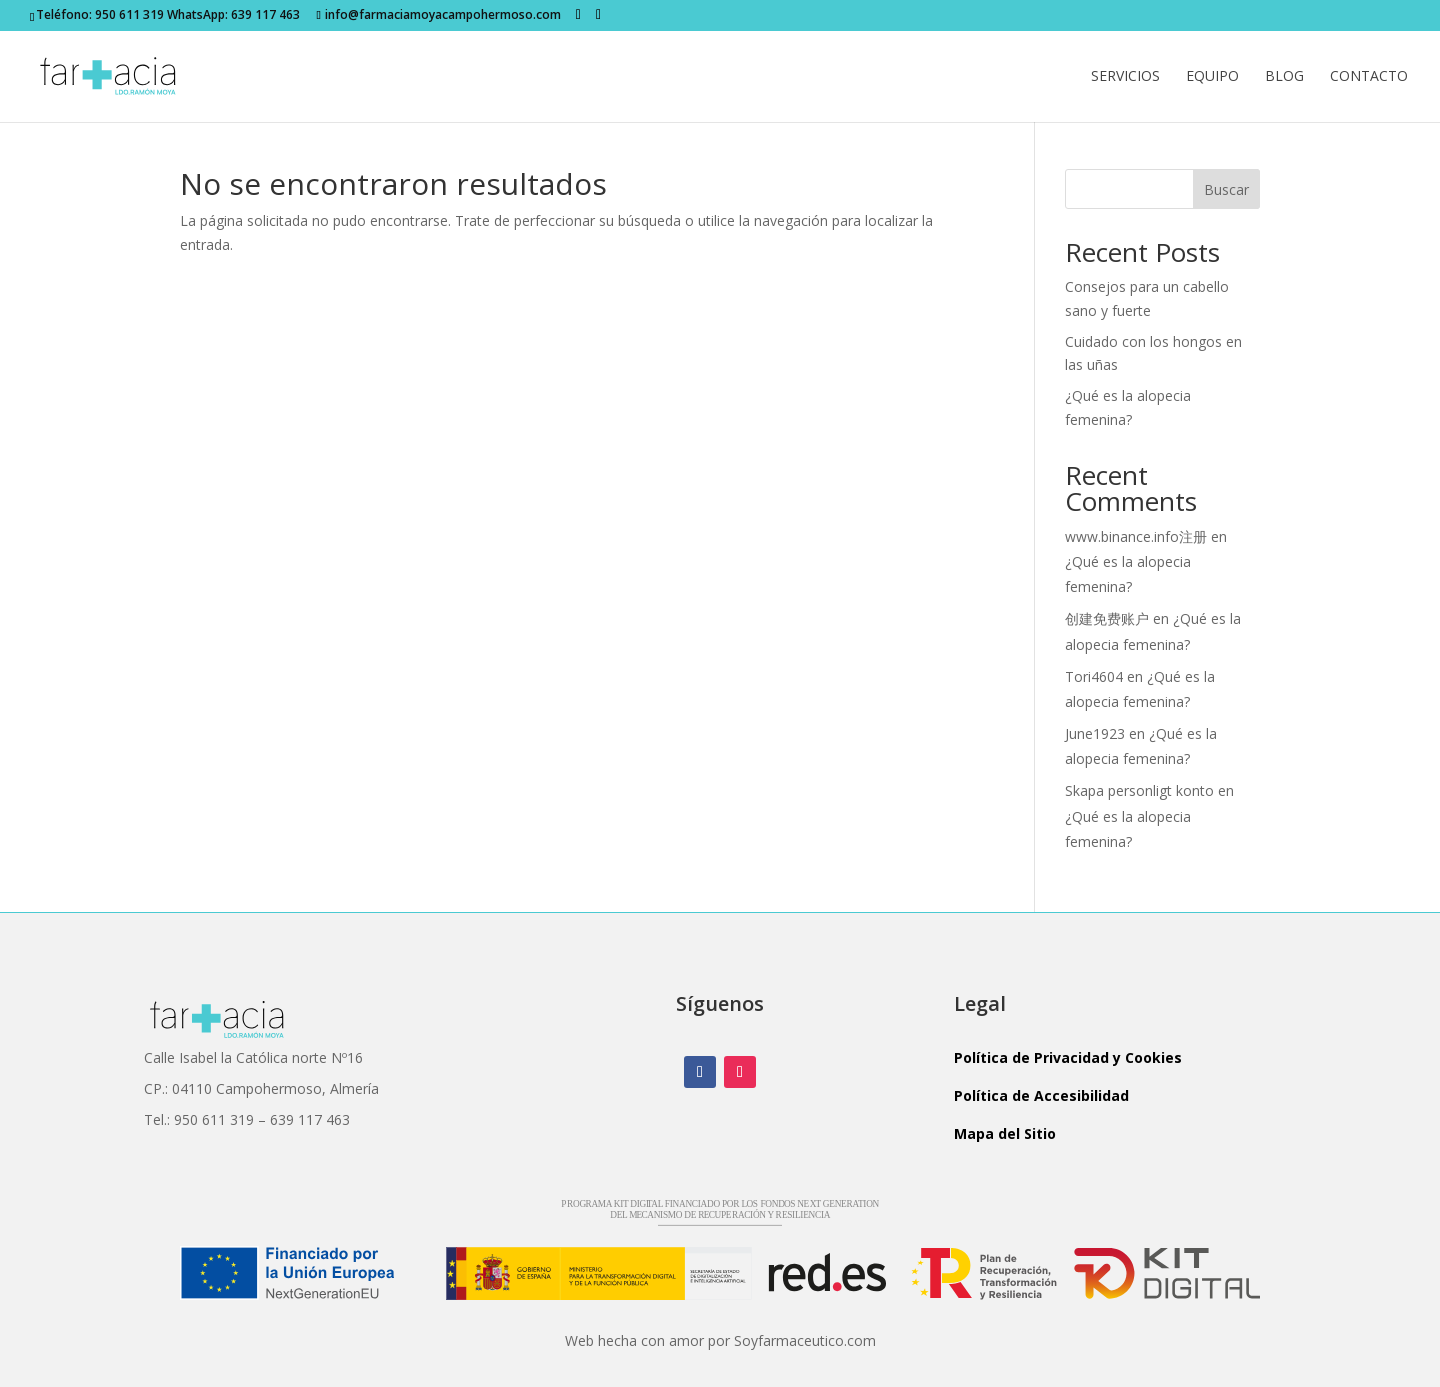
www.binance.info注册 (1136, 536)
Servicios (1125, 77)
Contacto (1369, 77)
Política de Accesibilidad (1041, 1095)
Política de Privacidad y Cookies (1068, 1057)
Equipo (1212, 77)
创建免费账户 (1107, 618)
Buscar (1226, 189)
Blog (1284, 77)
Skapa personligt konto (1139, 790)
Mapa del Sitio (1005, 1133)
